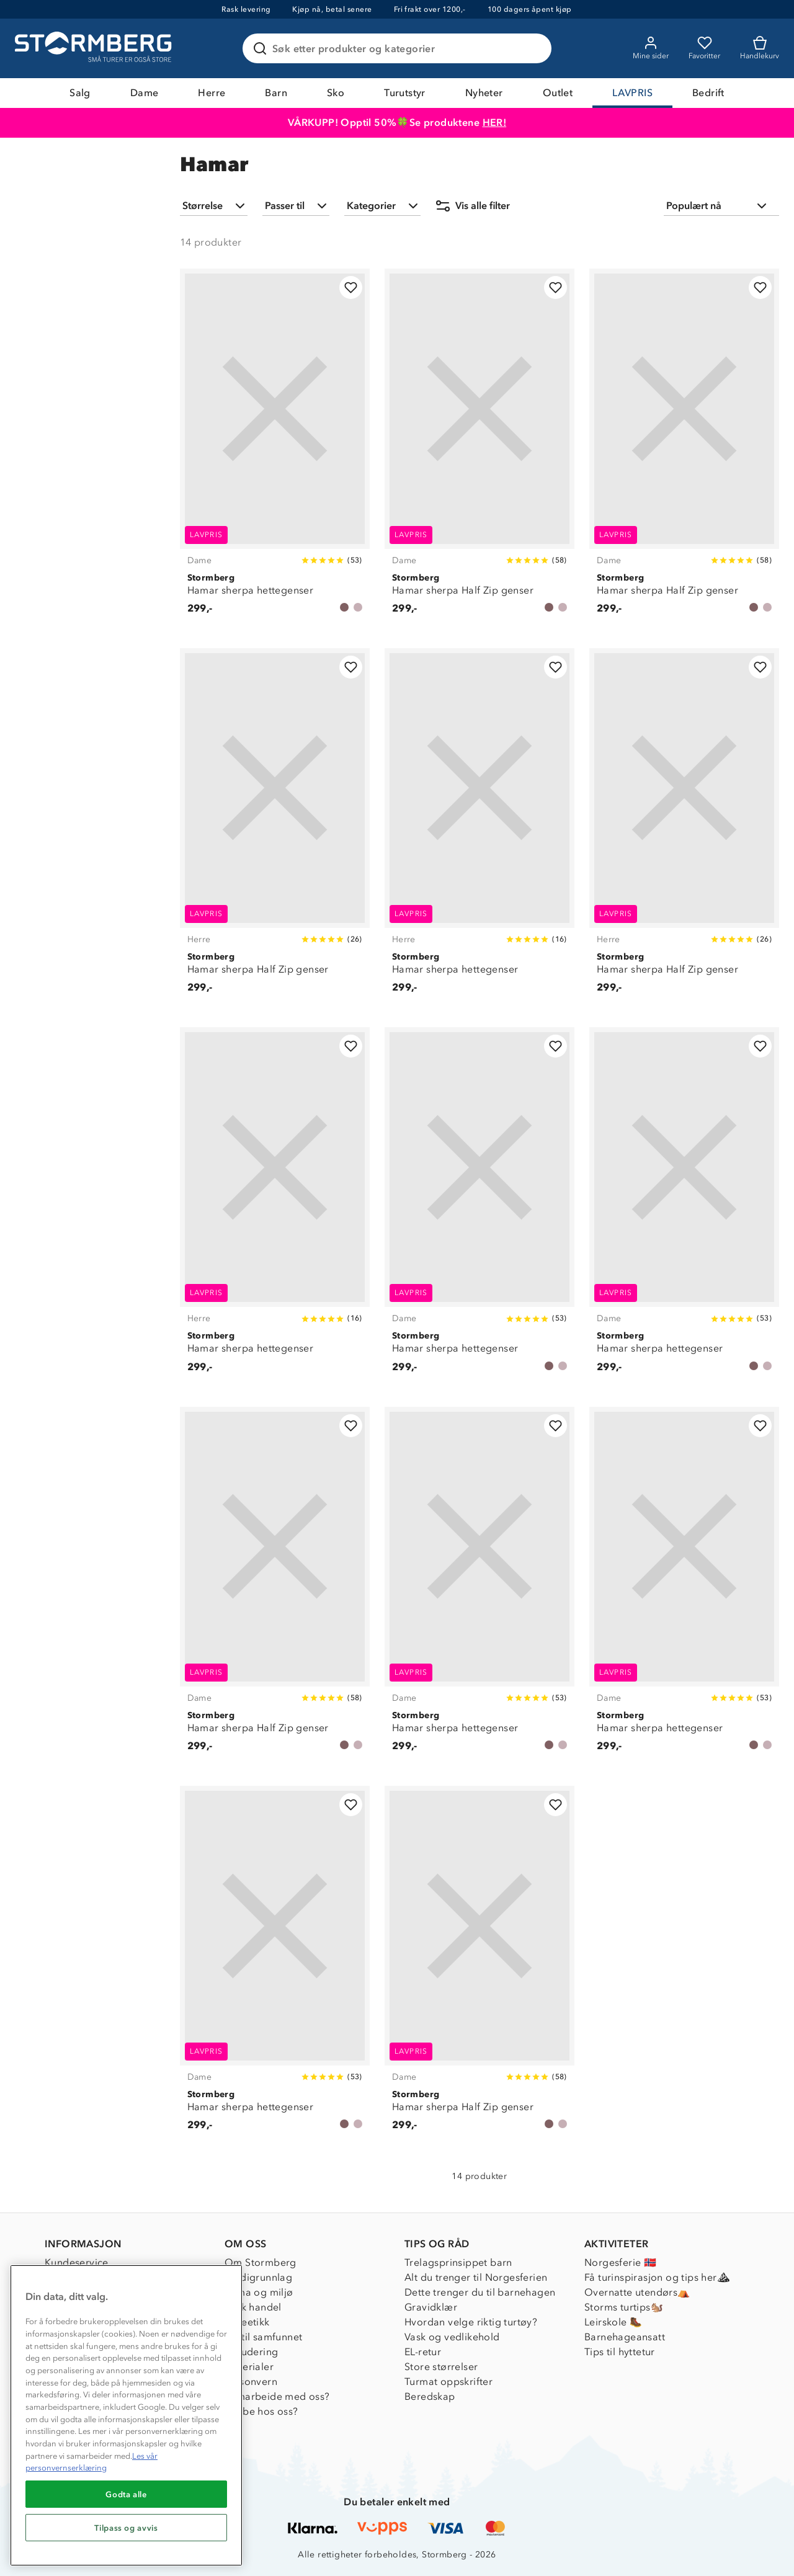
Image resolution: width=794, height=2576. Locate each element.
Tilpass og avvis (126, 2528)
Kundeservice (77, 2262)
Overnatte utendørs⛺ (637, 2292)
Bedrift (708, 93)
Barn (276, 93)
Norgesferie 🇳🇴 (620, 2262)
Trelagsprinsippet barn (458, 2262)
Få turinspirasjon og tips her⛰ (656, 2277)
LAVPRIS (632, 93)
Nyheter (484, 93)
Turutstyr (405, 93)
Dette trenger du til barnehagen (479, 2292)
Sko (335, 93)
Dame (144, 93)
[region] (126, 2415)
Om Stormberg (261, 2262)
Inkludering (251, 2352)
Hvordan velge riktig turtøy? (470, 2322)
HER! (495, 122)
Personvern (251, 2381)
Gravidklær (430, 2307)
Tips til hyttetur (619, 2352)
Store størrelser (441, 2367)
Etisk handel (253, 2307)
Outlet (558, 93)
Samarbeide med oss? (277, 2396)
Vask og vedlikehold (452, 2337)
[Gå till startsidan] (95, 48)
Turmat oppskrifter (448, 2381)
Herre (211, 93)
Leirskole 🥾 (613, 2322)
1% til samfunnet (263, 2337)
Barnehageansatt (624, 2337)
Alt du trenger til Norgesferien (475, 2277)
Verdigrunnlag (258, 2277)
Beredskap (429, 2396)
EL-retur (422, 2352)
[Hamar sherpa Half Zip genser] (479, 448)
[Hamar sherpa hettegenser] (275, 448)
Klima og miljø (259, 2292)
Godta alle (126, 2494)
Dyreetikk (247, 2322)
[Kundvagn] (759, 48)
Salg (80, 93)
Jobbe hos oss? (261, 2411)
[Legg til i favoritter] (350, 287)
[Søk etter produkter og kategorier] (399, 48)
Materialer (249, 2367)
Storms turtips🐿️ (623, 2307)
